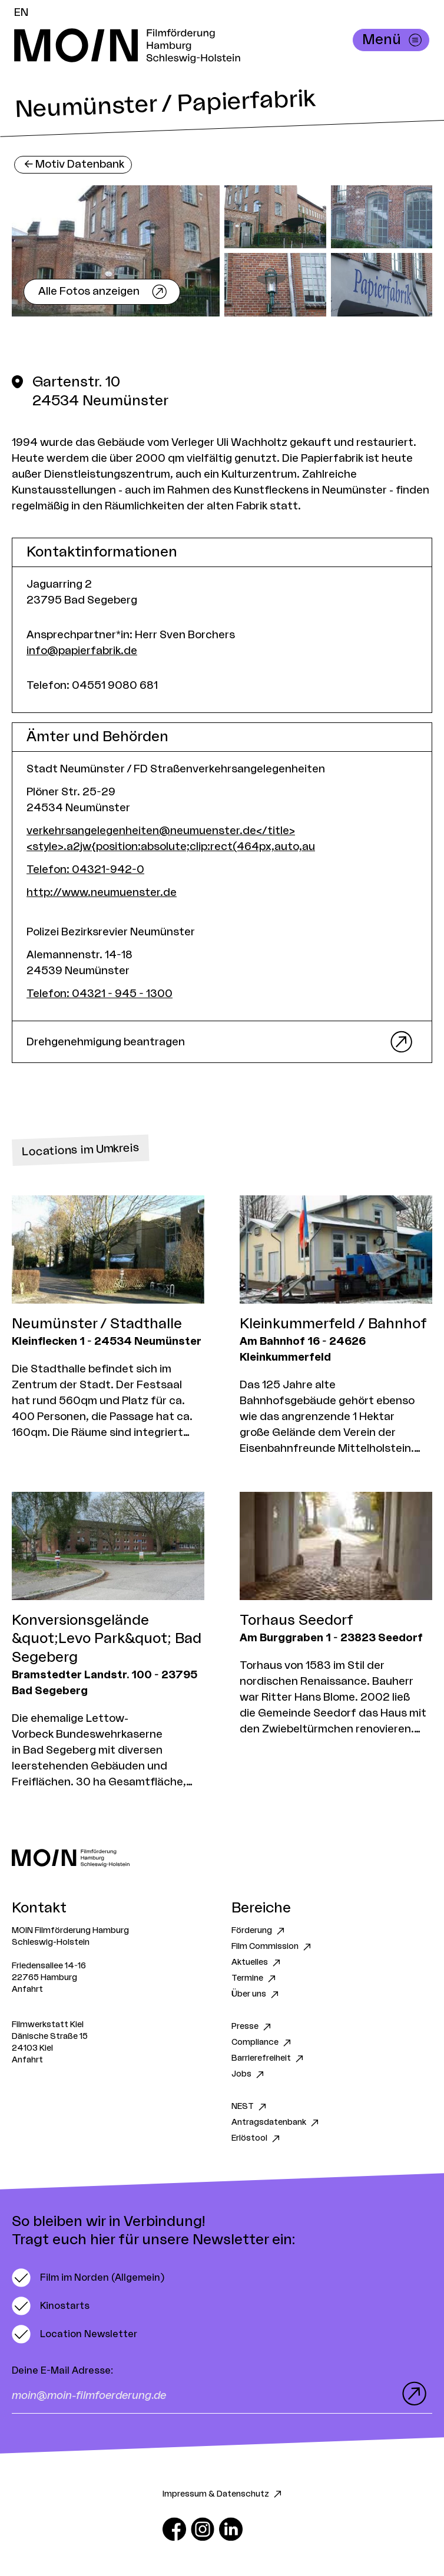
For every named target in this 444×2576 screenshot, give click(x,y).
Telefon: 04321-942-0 (85, 869)
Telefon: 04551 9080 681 (92, 685)
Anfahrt (27, 1989)
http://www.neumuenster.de (101, 892)
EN (21, 12)
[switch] (88, 2277)
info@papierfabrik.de (81, 650)
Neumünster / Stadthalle (97, 1324)
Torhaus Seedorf (296, 1621)
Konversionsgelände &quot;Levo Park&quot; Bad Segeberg (106, 1639)
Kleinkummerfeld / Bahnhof (333, 1324)
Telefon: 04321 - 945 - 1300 (99, 993)
